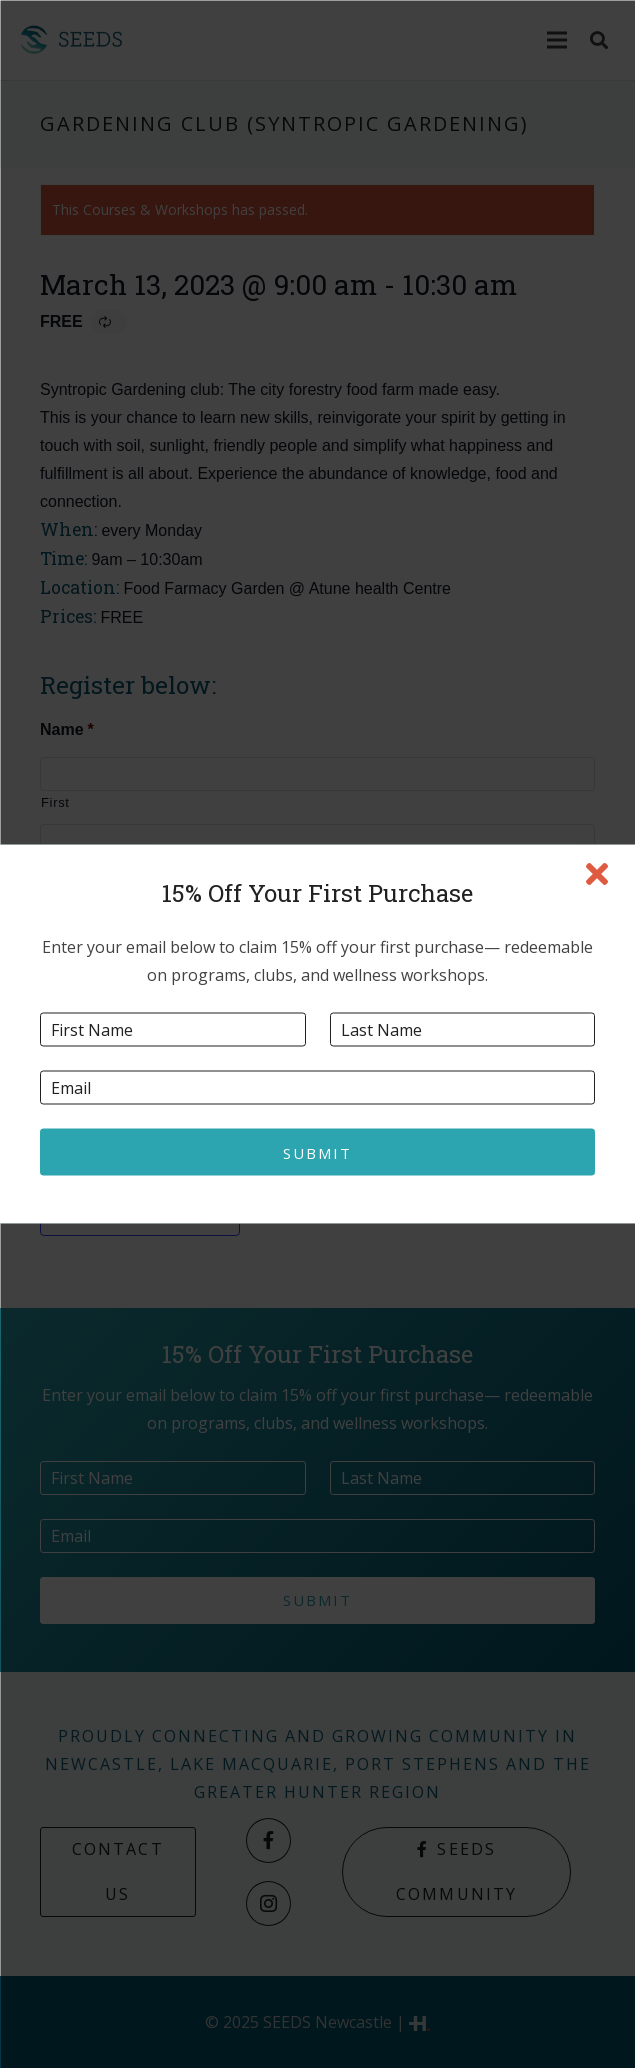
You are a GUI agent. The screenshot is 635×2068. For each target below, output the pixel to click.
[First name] (173, 1030)
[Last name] (463, 1030)
